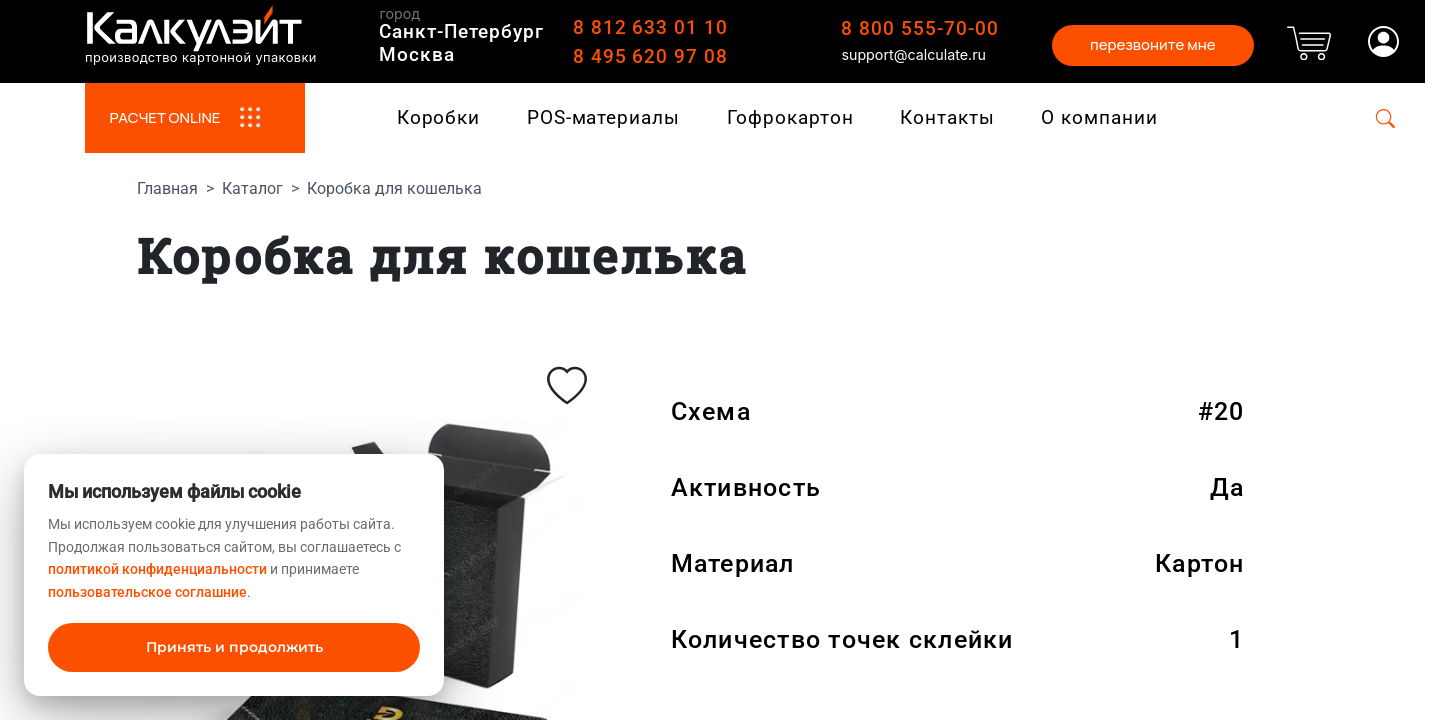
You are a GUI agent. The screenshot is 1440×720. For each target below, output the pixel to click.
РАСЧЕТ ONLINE (194, 118)
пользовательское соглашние (147, 592)
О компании (1099, 117)
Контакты (947, 117)
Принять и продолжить (234, 647)
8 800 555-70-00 (919, 28)
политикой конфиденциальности (157, 569)
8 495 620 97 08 (650, 56)
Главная (167, 188)
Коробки (439, 117)
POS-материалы (603, 117)
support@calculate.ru (913, 54)
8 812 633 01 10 (650, 27)
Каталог (252, 188)
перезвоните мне (1153, 44)
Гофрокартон (790, 117)
